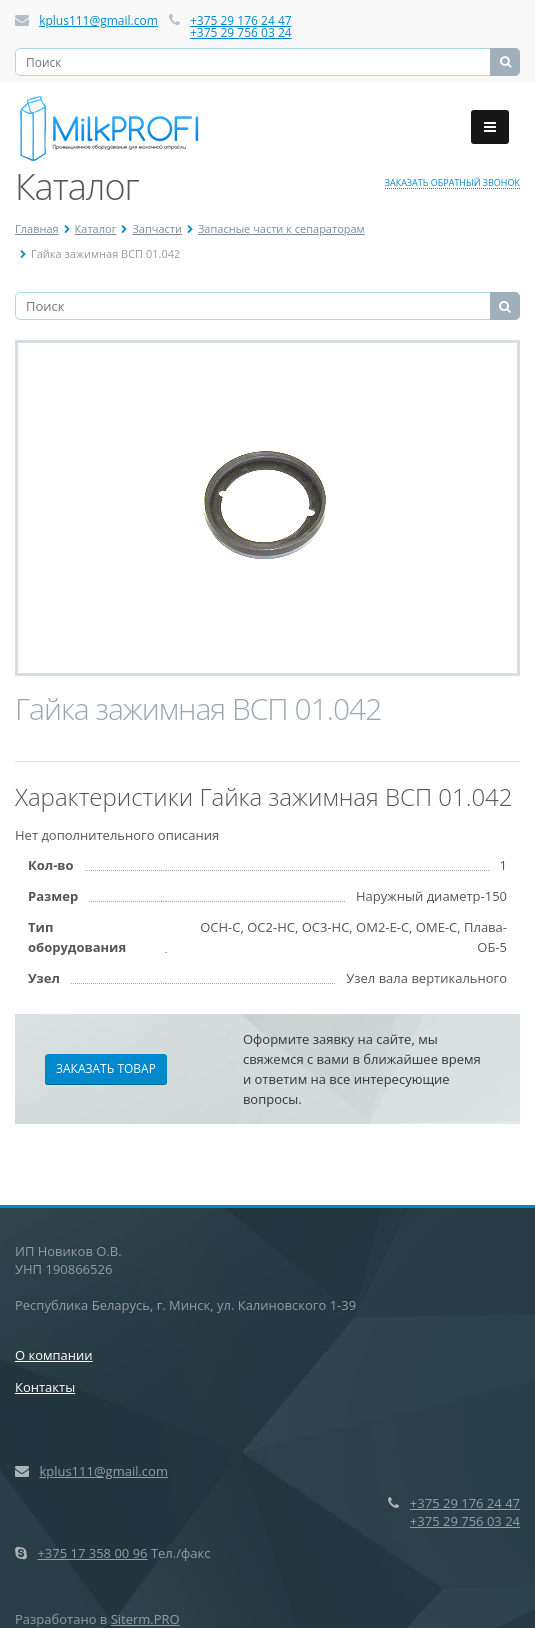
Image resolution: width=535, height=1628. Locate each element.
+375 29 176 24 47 (241, 20)
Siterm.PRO (145, 1619)
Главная (37, 228)
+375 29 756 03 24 (241, 32)
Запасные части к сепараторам (281, 228)
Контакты (45, 1387)
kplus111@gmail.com (98, 20)
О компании (54, 1355)
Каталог (96, 228)
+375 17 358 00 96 (92, 1553)
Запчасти (157, 228)
